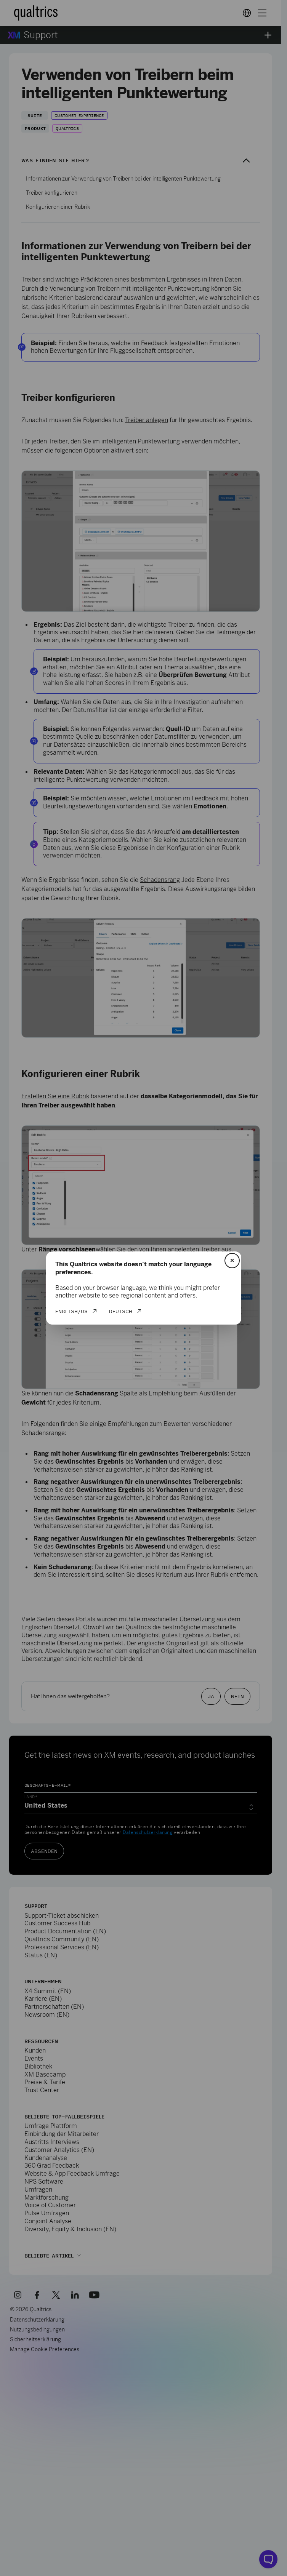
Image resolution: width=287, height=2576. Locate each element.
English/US (71, 1311)
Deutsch (120, 1311)
